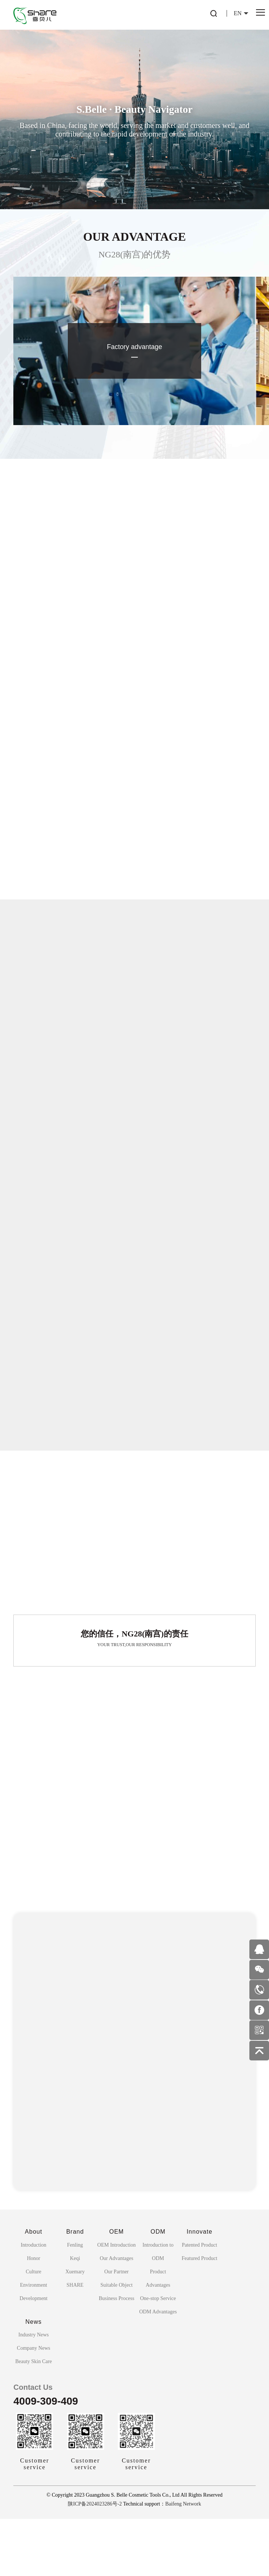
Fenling (75, 2302)
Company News (33, 2405)
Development (33, 2355)
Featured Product (199, 2315)
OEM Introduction (116, 2302)
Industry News (34, 2392)
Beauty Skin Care (33, 2418)
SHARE (75, 2342)
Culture (33, 2329)
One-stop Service (158, 2355)
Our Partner (116, 2329)
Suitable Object (116, 2342)
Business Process (116, 2355)
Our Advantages (116, 2315)
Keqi (75, 2315)
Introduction (33, 2302)
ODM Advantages (158, 2369)
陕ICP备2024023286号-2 (95, 2561)
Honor (33, 2315)
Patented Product (199, 2302)
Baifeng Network (183, 2561)
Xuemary (74, 2329)
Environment (33, 2342)
